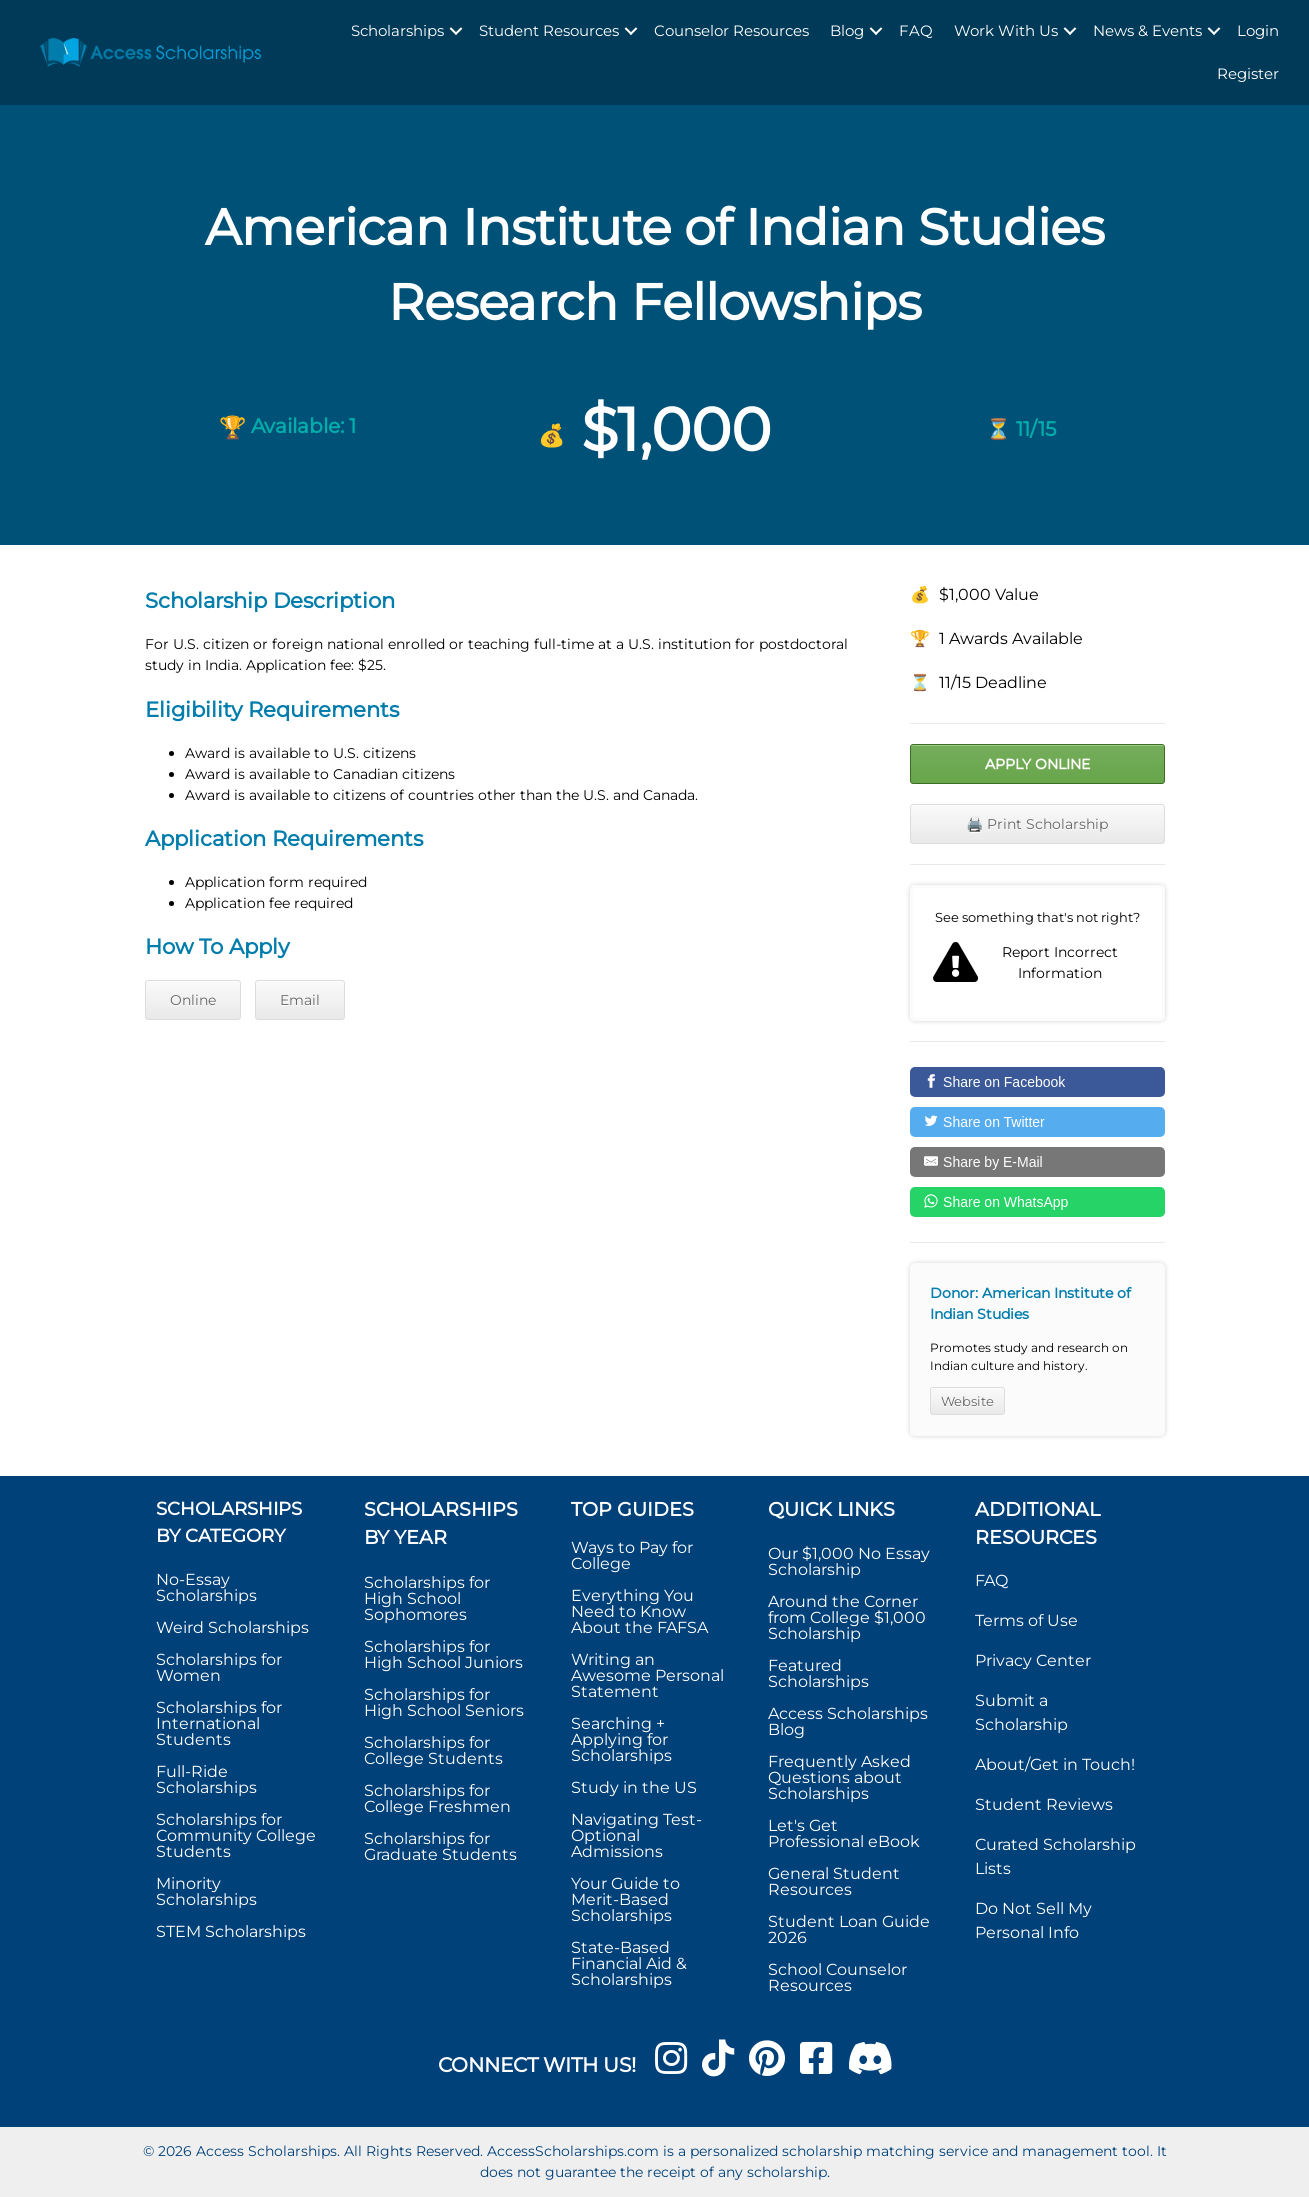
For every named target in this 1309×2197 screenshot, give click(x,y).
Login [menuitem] (1258, 30)
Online (193, 1000)
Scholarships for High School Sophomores (427, 1598)
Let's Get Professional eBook (844, 1833)
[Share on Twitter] (1037, 1122)
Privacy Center (1033, 1660)
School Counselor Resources (837, 1977)
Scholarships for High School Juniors (443, 1654)
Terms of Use (1026, 1620)
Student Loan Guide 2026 (849, 1929)
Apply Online (1037, 764)
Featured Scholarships (820, 1673)
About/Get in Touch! (1055, 1764)
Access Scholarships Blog (848, 1721)
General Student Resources (834, 1881)
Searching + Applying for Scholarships (621, 1739)
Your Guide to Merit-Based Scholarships (625, 1899)
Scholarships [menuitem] (397, 30)
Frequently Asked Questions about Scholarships (839, 1777)
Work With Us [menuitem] (1006, 30)
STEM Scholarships (231, 1931)
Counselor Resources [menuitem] (731, 30)
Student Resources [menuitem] (549, 30)
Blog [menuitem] (847, 30)
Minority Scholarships (206, 1891)
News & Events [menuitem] (1147, 30)
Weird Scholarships (232, 1627)
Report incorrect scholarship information (1037, 953)
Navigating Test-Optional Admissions (636, 1835)
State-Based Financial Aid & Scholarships (629, 1963)
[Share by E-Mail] (1037, 1162)
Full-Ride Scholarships (206, 1779)
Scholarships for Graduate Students (440, 1846)
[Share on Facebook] (1037, 1082)
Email (300, 1000)
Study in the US (634, 1787)
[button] (456, 31)
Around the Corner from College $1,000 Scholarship (847, 1617)
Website (967, 1401)
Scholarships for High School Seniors (444, 1702)
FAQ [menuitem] (916, 30)
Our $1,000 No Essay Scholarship (849, 1561)
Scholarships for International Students (219, 1723)
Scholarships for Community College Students (236, 1835)
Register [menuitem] (1248, 73)
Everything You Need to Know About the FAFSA (639, 1611)
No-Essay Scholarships (206, 1587)
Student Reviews (1044, 1804)
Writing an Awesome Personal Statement (647, 1675)
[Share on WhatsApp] (1037, 1202)
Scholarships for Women (219, 1667)
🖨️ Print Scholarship (1037, 824)
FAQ (991, 1580)
